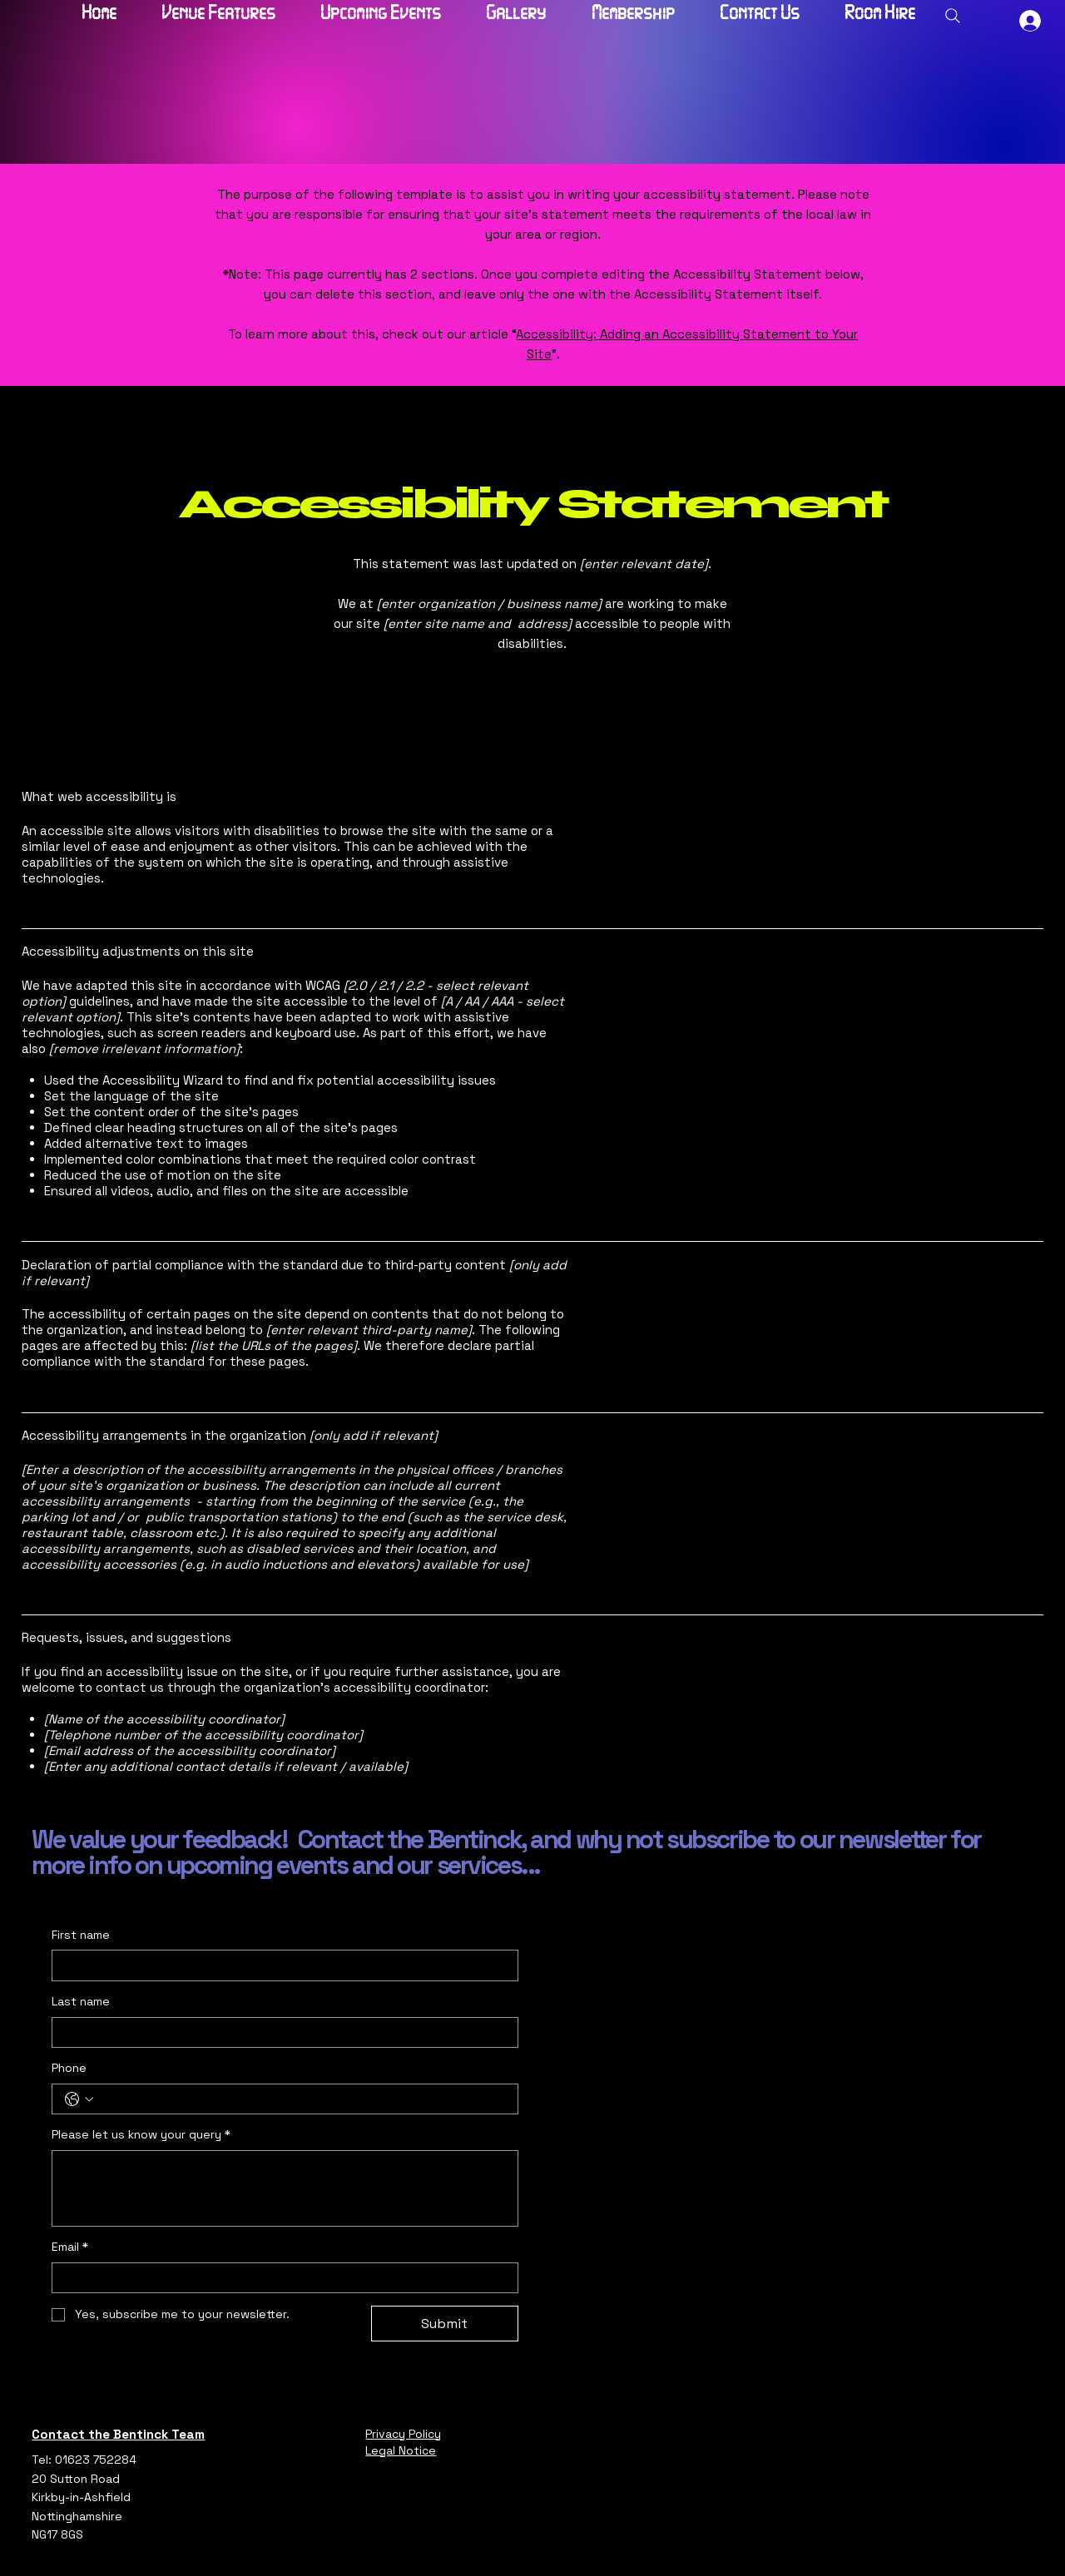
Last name (81, 2001)
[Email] (279, 2278)
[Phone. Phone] (301, 2099)
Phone (69, 2067)
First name (81, 1934)
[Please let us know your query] (284, 2188)
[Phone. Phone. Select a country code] (79, 2099)
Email (70, 2247)
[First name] (279, 1965)
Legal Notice (400, 2450)
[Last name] (279, 2033)
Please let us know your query (141, 2135)
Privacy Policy (403, 2433)
